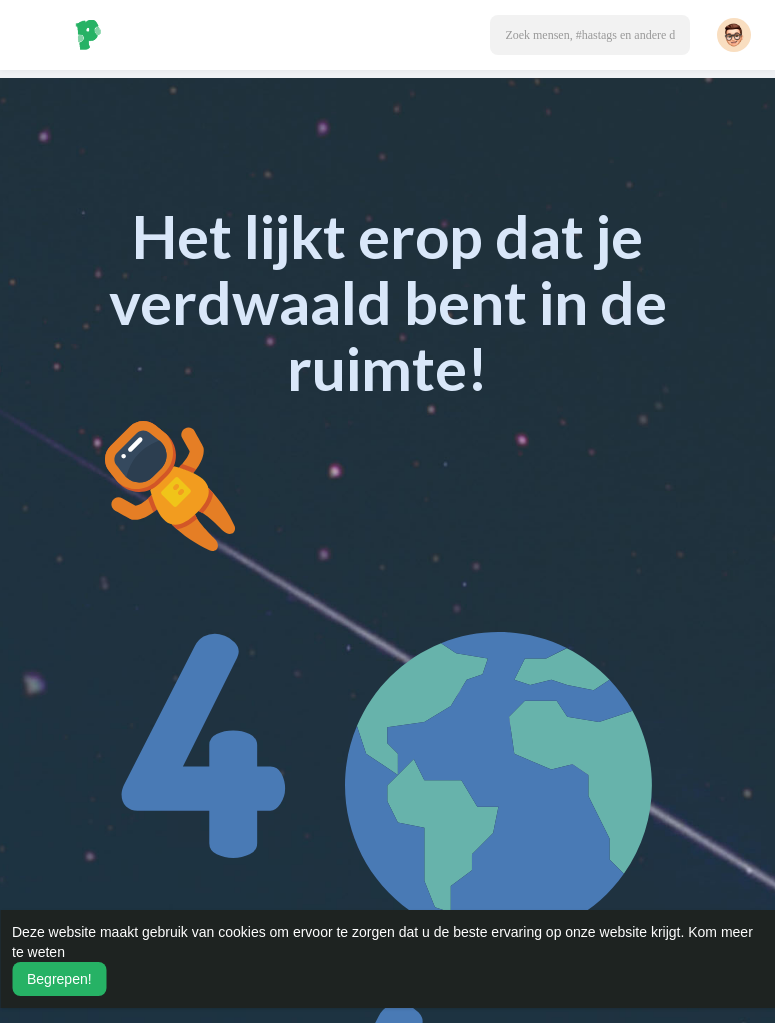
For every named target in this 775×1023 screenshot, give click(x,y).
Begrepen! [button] (59, 979)
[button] (590, 35)
